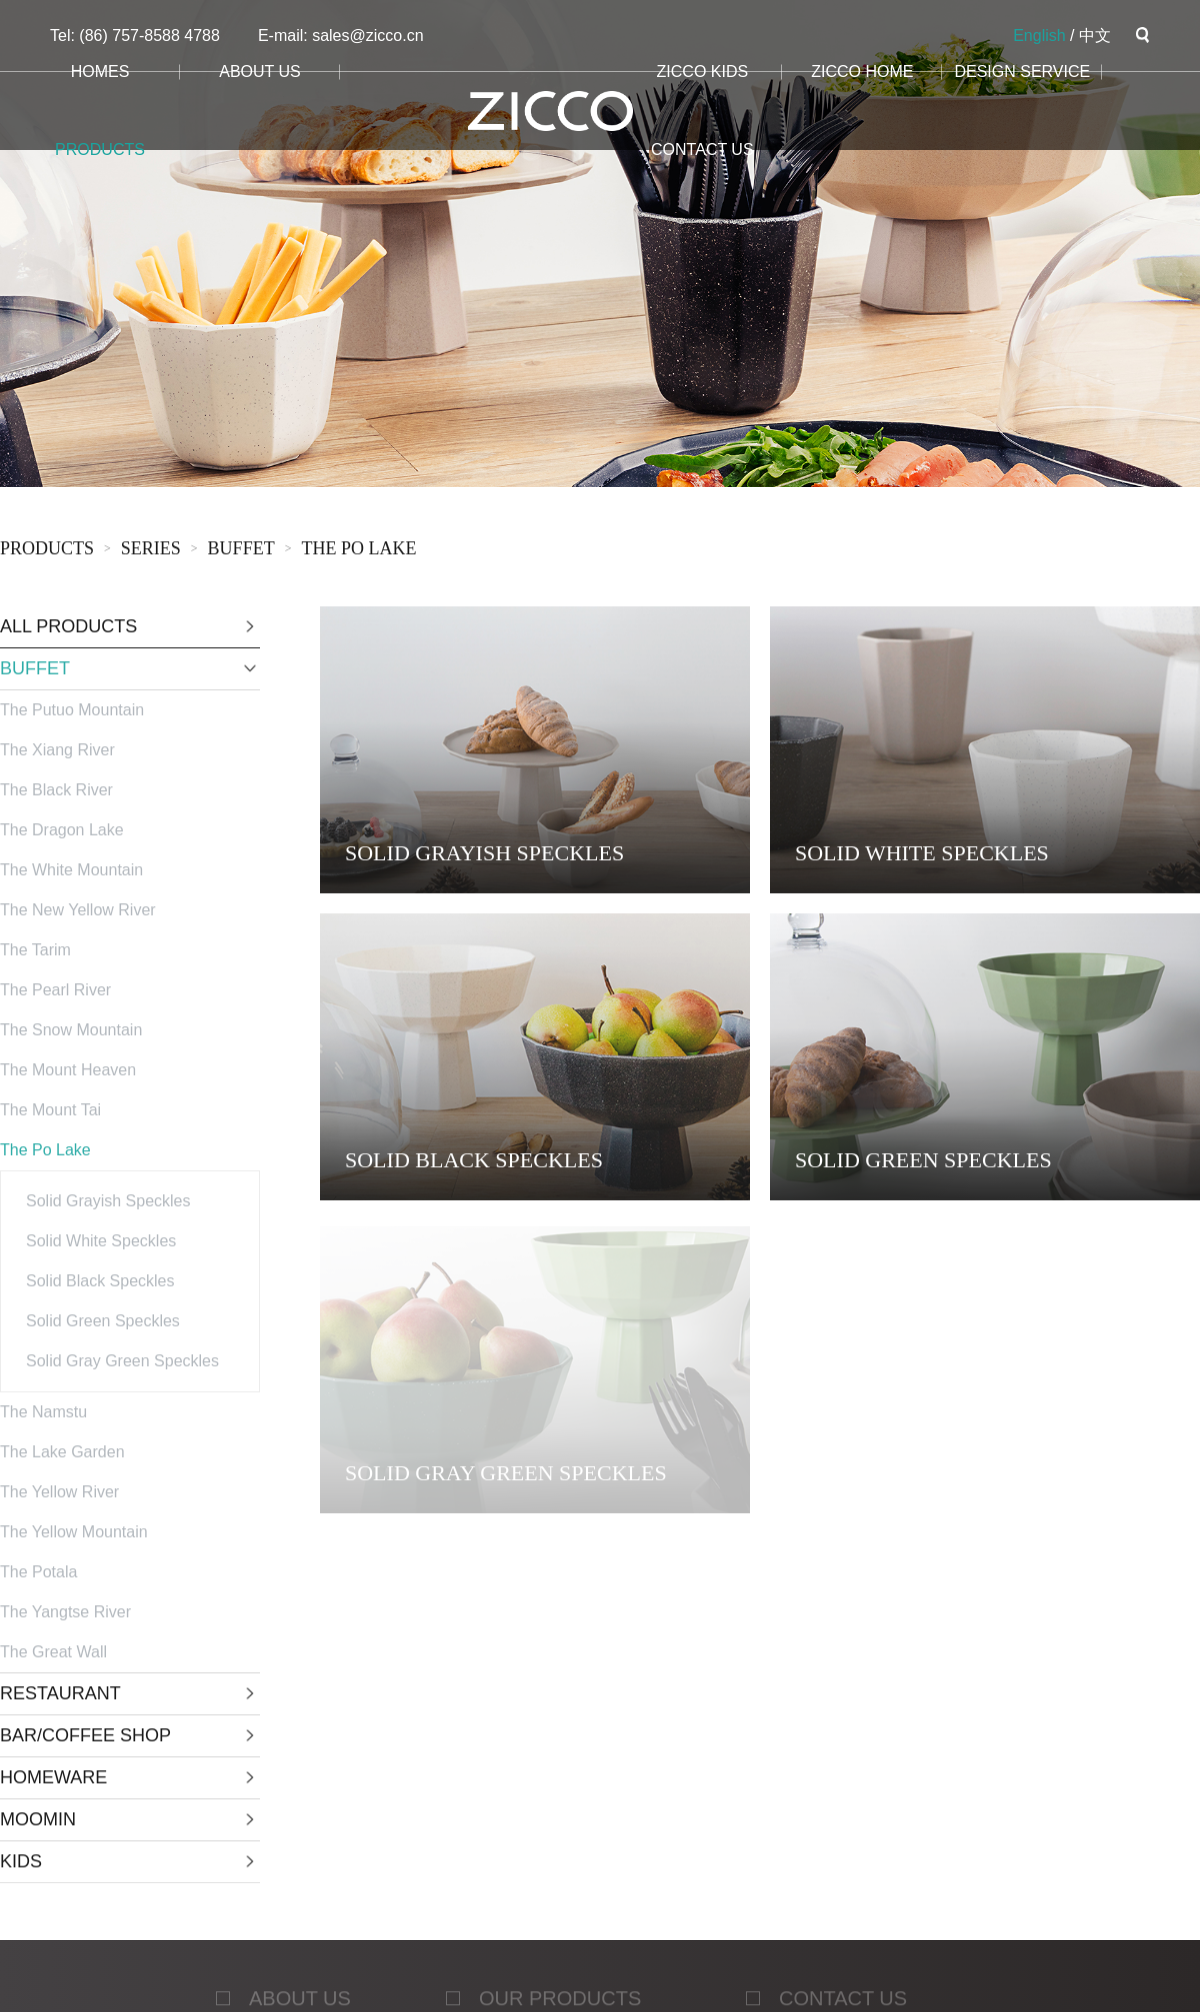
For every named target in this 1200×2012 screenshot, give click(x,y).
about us (260, 71)
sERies (151, 551)
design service (1022, 71)
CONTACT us (702, 149)
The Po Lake (358, 551)
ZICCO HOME (862, 71)
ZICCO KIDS (703, 71)
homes (100, 71)
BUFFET (241, 551)
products (100, 149)
